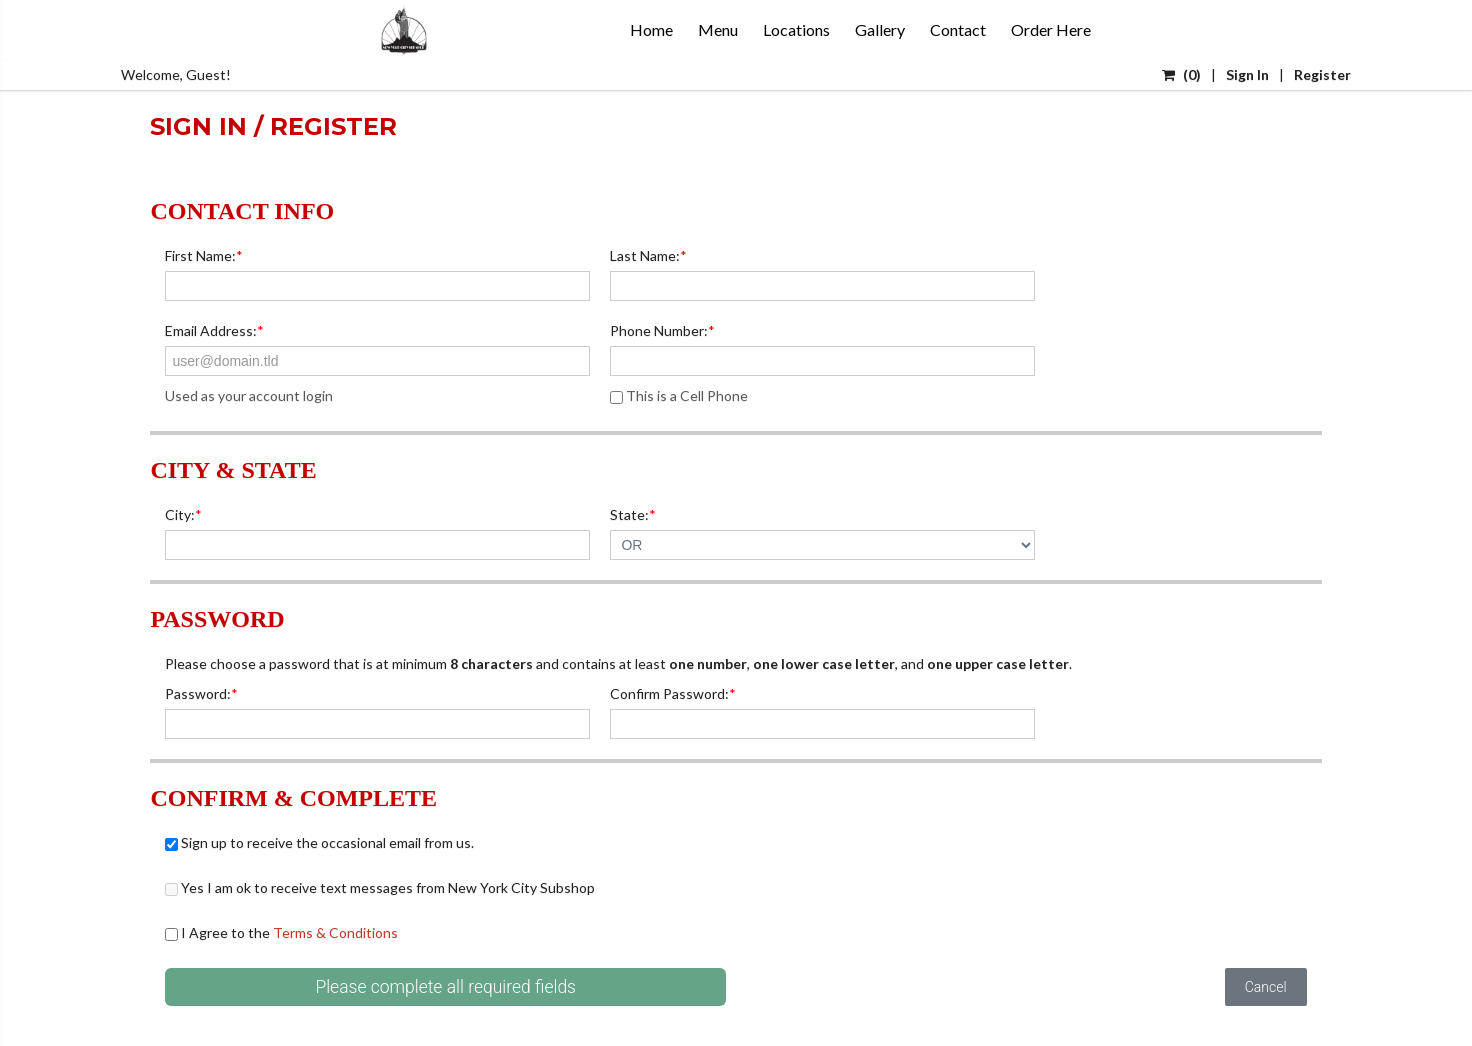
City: (183, 514)
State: (633, 514)
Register (1322, 74)
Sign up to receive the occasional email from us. (319, 842)
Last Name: (648, 255)
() (1181, 74)
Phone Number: (662, 330)
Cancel (1266, 987)
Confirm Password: (673, 693)
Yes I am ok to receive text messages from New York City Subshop (380, 887)
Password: (201, 693)
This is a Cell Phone (679, 395)
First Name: (204, 255)
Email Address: (214, 330)
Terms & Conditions (335, 932)
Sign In (1247, 74)
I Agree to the (281, 932)
